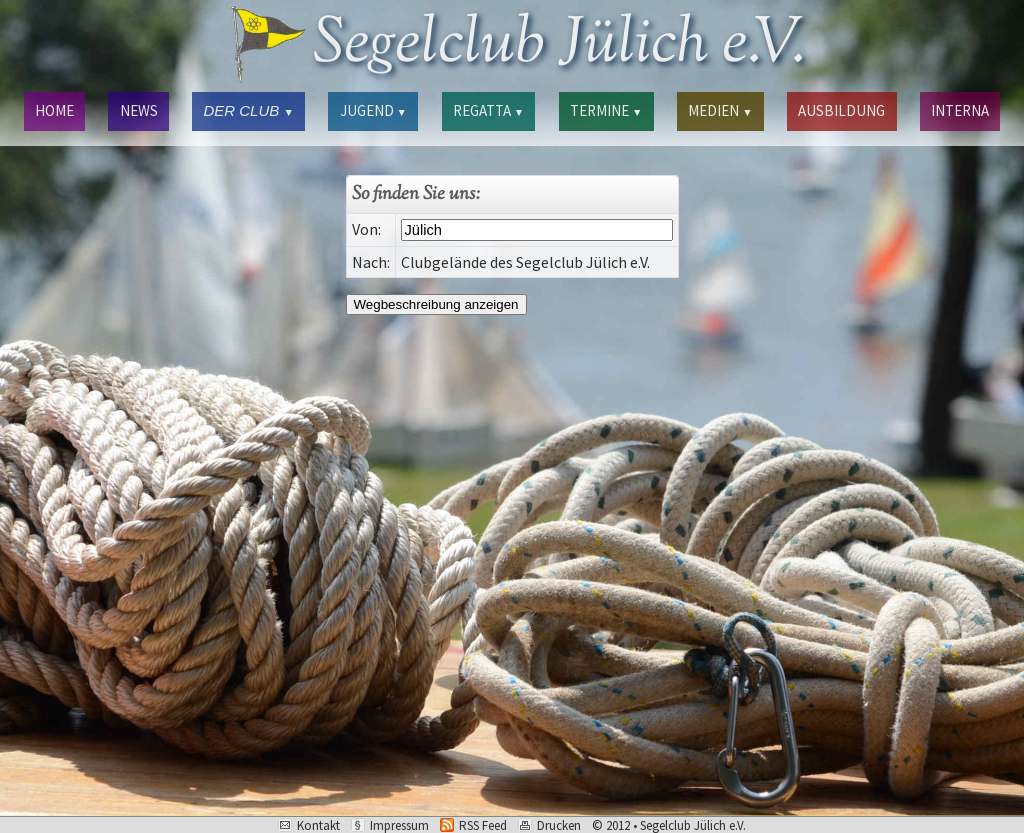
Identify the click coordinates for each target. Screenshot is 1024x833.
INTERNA (960, 110)
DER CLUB (248, 110)
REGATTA (488, 110)
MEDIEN (720, 110)
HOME (54, 110)
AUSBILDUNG (841, 110)
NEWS (139, 110)
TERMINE (606, 110)
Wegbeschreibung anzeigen (436, 304)
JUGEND (373, 110)
